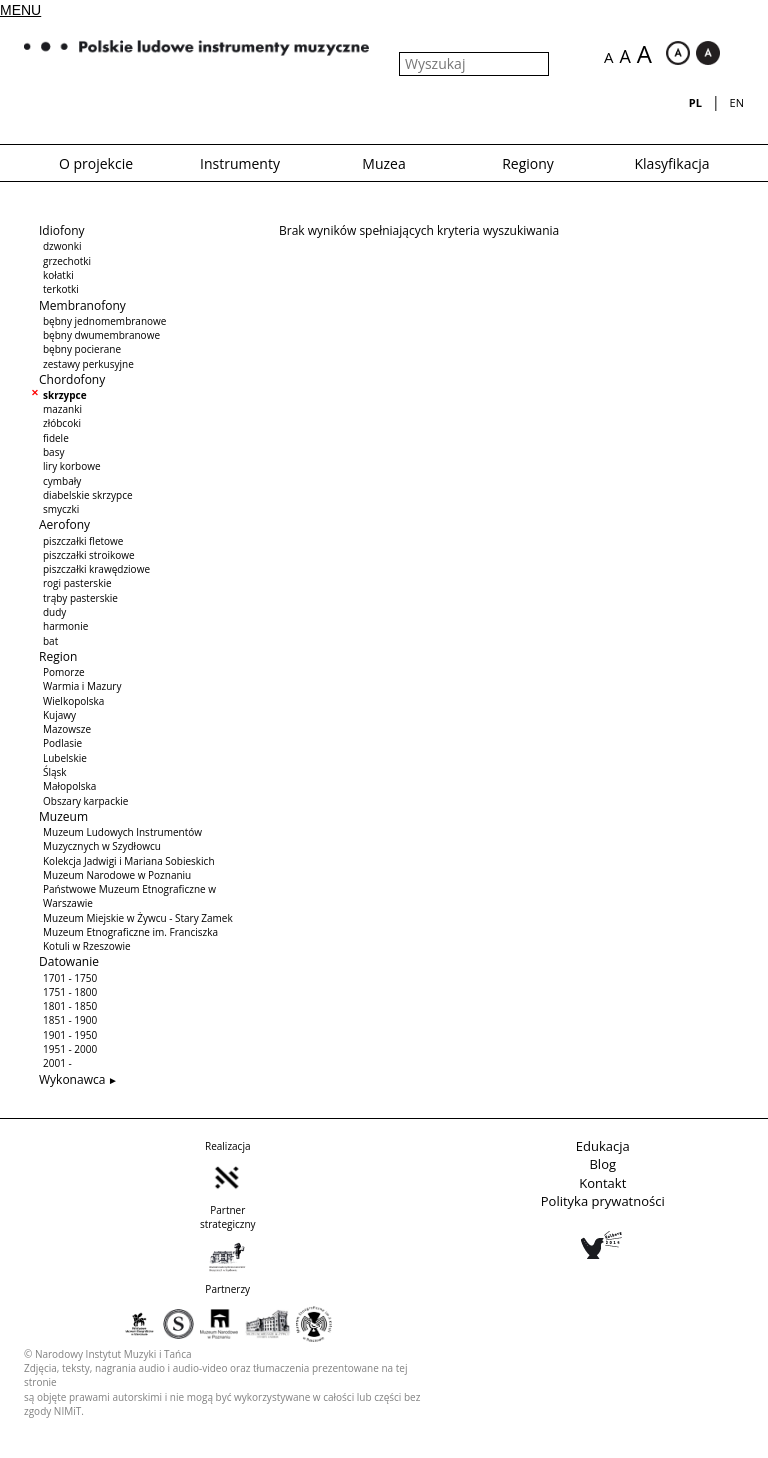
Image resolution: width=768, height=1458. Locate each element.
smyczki (61, 509)
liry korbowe (72, 466)
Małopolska (69, 786)
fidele (56, 438)
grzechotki (67, 261)
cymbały (62, 481)
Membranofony (82, 305)
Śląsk (55, 772)
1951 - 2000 (70, 1049)
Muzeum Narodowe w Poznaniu (117, 875)
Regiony (528, 163)
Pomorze (64, 672)
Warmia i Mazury (82, 686)
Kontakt (602, 1183)
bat (50, 641)
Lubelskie (65, 758)
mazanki (62, 409)
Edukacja (603, 1146)
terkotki (61, 289)
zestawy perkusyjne (88, 364)
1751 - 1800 (70, 992)
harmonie (65, 626)
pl (695, 102)
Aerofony (64, 524)
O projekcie (96, 163)
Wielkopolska (73, 701)
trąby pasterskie (80, 598)
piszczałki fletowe (83, 541)
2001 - (57, 1063)
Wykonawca (72, 1079)
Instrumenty (240, 163)
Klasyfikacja (672, 163)
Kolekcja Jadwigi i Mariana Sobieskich (129, 861)
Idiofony (62, 230)
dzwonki (62, 246)
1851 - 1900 (70, 1020)
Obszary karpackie (85, 801)
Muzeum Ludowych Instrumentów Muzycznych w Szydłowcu (122, 839)
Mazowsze (67, 729)
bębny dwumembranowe (101, 335)
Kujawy (59, 715)
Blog (602, 1164)
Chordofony (72, 379)
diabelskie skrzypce (88, 495)
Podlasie (62, 743)
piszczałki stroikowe (89, 555)
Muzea (383, 163)
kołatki (58, 275)
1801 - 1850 (70, 1006)
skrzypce (65, 395)
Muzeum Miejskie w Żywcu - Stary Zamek (138, 918)
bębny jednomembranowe (104, 321)
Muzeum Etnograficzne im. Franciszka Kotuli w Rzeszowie (130, 939)
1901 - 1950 (70, 1035)
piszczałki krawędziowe (96, 569)
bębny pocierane (82, 349)
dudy (54, 612)
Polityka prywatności (603, 1201)
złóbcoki (62, 423)
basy (53, 452)
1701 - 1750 (70, 978)
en (737, 102)
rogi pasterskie (77, 583)
